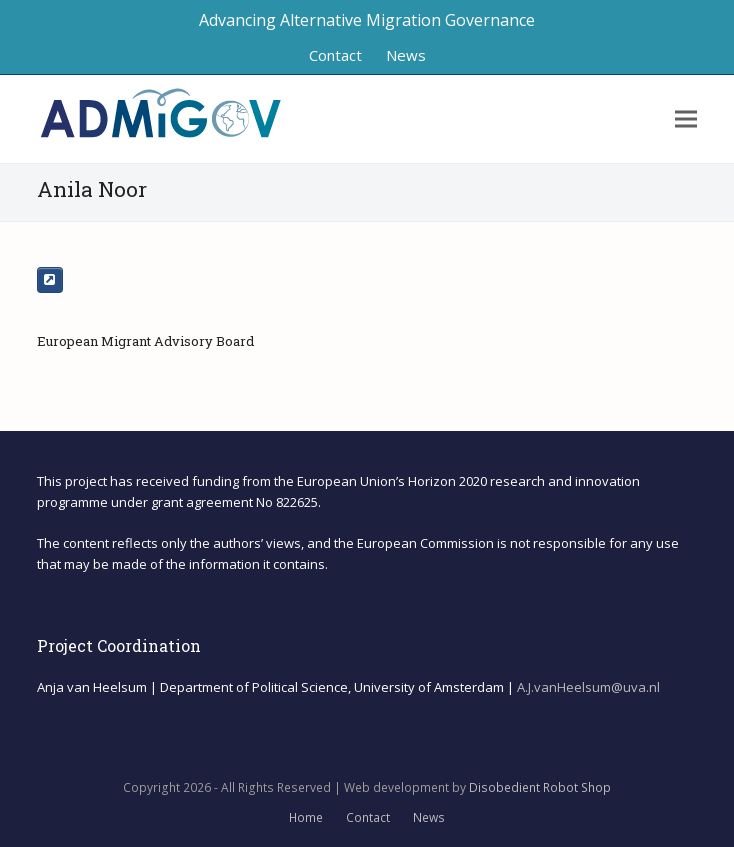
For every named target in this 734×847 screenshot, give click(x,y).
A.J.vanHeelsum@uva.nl (588, 687)
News (429, 817)
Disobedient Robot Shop (540, 787)
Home (306, 817)
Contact (368, 817)
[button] (686, 119)
